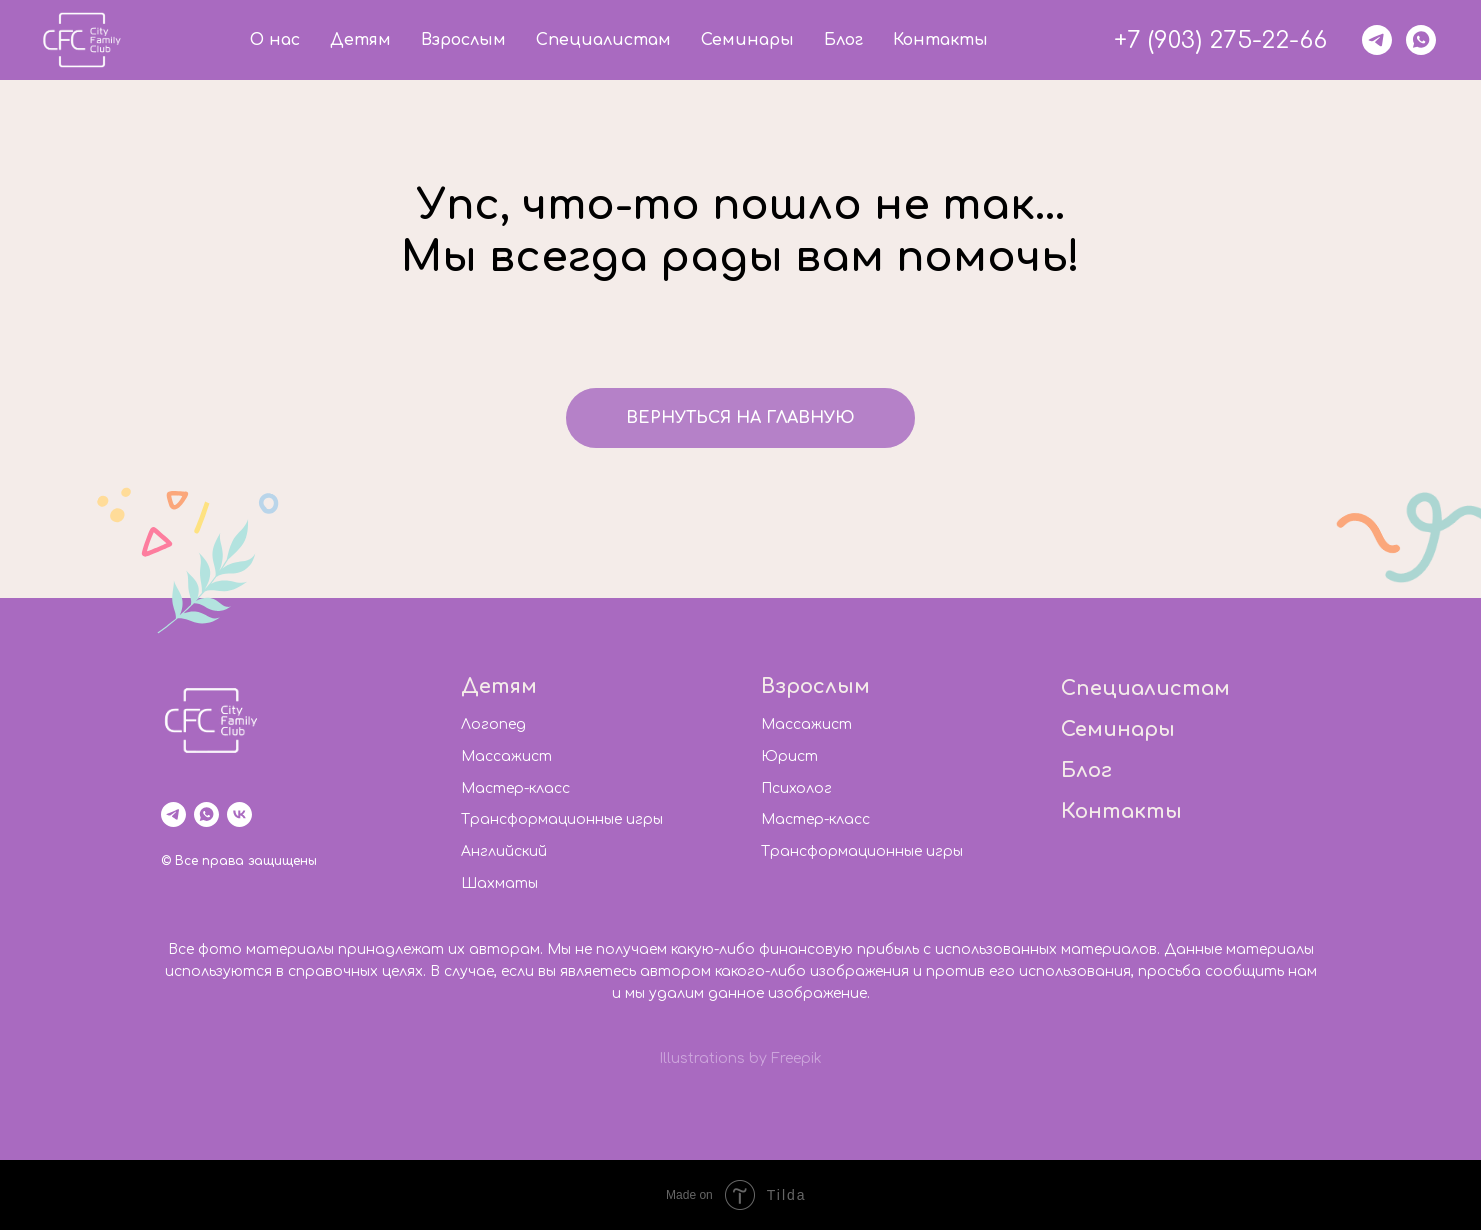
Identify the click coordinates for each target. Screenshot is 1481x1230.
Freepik (796, 1058)
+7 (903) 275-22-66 (1220, 40)
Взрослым (463, 40)
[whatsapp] (1421, 40)
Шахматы (499, 883)
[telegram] (1377, 40)
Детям (360, 40)
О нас (275, 40)
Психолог (796, 788)
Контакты (940, 40)
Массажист (506, 756)
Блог (843, 40)
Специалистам (603, 40)
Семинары (747, 40)
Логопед (493, 724)
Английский (504, 851)
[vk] (239, 814)
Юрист (789, 756)
